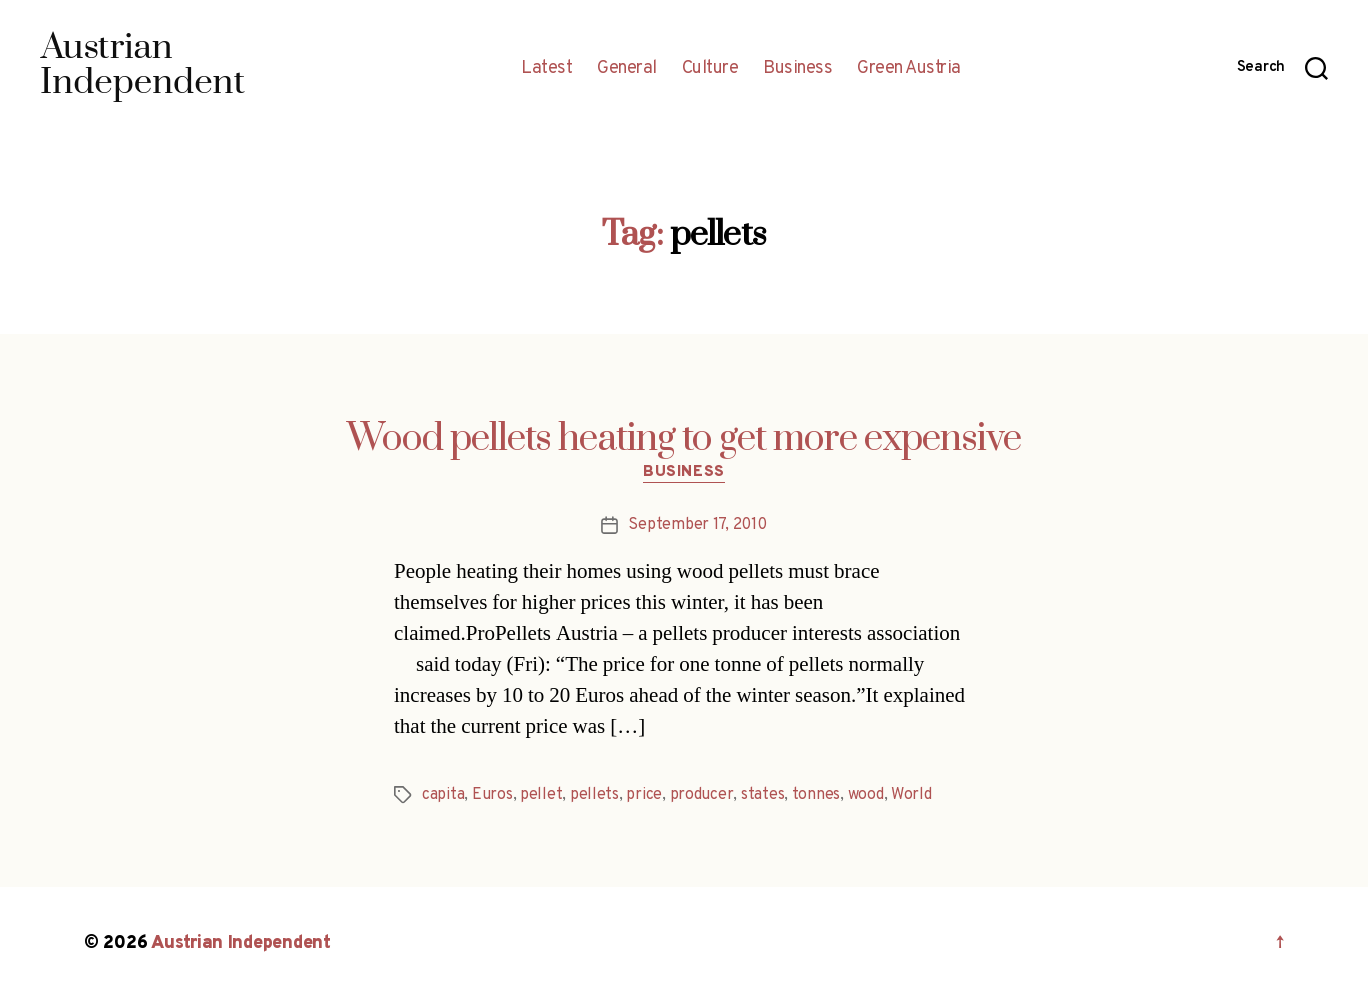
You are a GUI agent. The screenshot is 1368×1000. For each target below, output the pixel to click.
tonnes (816, 795)
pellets (594, 795)
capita (443, 795)
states (762, 795)
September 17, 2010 (697, 525)
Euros (492, 795)
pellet (541, 795)
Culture (710, 69)
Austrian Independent (241, 943)
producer (702, 795)
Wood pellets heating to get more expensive (684, 439)
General (627, 69)
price (644, 795)
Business (797, 69)
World (911, 795)
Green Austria (909, 69)
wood (866, 795)
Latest (546, 69)
